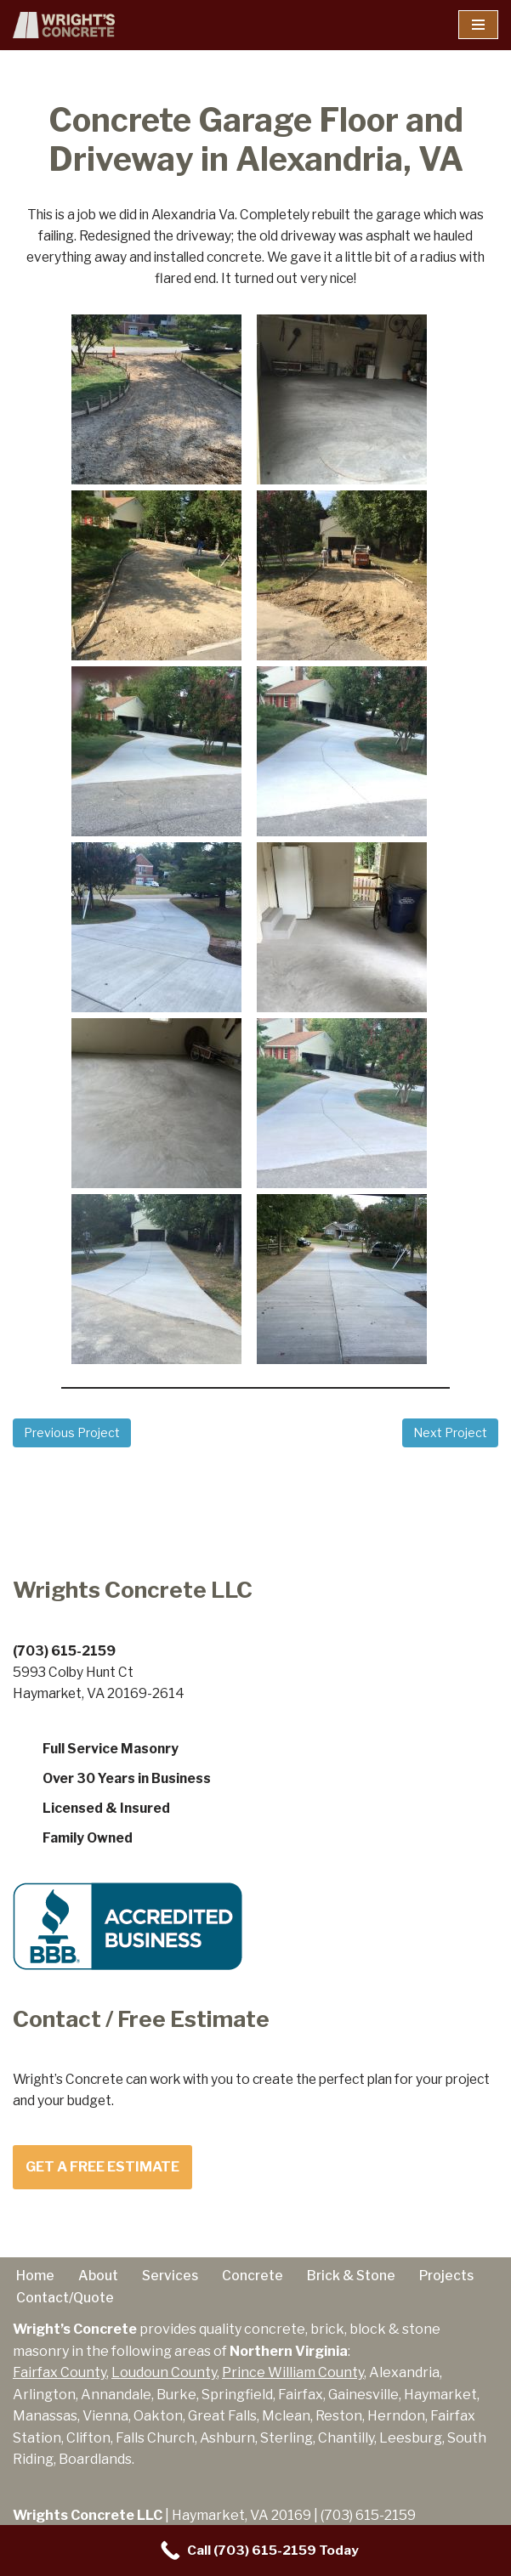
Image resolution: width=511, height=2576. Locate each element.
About (98, 2285)
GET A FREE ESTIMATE (102, 2177)
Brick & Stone (357, 2285)
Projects (456, 2285)
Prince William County (293, 2383)
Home (35, 2285)
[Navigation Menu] (478, 24)
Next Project (450, 1438)
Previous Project (72, 1438)
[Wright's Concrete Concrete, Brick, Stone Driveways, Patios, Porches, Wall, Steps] (64, 25)
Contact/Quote (66, 2308)
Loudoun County (164, 2383)
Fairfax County (59, 2383)
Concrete (256, 2285)
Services (172, 2285)
